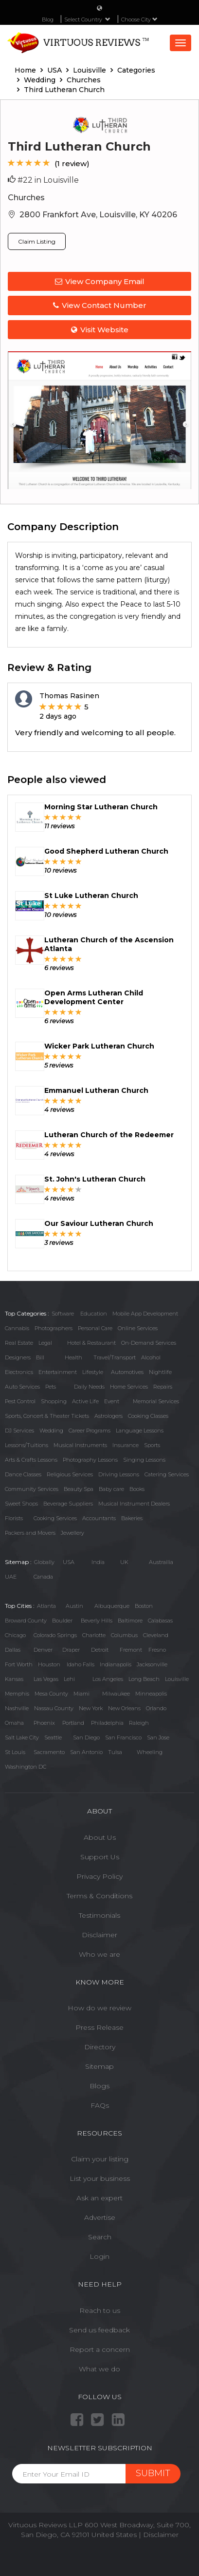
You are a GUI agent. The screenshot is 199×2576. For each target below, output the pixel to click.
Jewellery (72, 1532)
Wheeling (150, 1752)
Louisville (177, 1679)
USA (68, 1562)
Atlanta (46, 1606)
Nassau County (53, 1708)
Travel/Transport (114, 1357)
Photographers (53, 1328)
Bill (40, 1357)
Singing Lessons (144, 1459)
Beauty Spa (78, 1489)
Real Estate (19, 1342)
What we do (99, 2369)
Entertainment (57, 1372)
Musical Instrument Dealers (134, 1503)
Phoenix (44, 1722)
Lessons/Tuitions (26, 1445)
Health (73, 1357)
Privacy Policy (99, 1876)
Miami (81, 1693)
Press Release (99, 2027)
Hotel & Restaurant (91, 1342)
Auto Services (22, 1386)
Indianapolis (115, 1664)
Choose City (139, 19)
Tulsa (115, 1752)
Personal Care (95, 1328)
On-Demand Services (148, 1342)
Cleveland (155, 1635)
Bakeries (132, 1518)
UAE (11, 1576)
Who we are (99, 1954)
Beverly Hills (96, 1620)
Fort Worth (19, 1664)
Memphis (17, 1693)
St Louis (15, 1752)
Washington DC (25, 1766)
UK (124, 1562)
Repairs (162, 1386)
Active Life (85, 1401)
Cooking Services (55, 1518)
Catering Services (167, 1474)
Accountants (99, 1518)
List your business (100, 2178)
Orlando (156, 1708)
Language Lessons (139, 1430)
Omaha (14, 1722)
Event (111, 1401)
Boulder (62, 1620)
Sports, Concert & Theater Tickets (47, 1415)
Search (99, 2237)
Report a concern (100, 2349)
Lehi (69, 1679)
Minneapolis (151, 1693)
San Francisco (123, 1737)
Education (93, 1313)
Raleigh (139, 1722)
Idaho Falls (80, 1664)
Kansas (14, 1679)
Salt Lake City (22, 1737)
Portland (73, 1722)
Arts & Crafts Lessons (31, 1459)
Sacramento (49, 1752)
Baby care (111, 1489)
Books (137, 1489)
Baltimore (130, 1620)
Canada (43, 1576)
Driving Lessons (118, 1474)
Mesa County (51, 1693)
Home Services (129, 1386)
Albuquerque (111, 1606)
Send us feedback (99, 2330)
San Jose (158, 1737)
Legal (45, 1342)
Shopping (54, 1401)
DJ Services (19, 1430)
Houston (49, 1664)
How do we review (99, 2008)
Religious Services (70, 1474)
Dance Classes (23, 1474)
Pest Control (20, 1401)
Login (99, 2256)
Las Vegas (46, 1679)
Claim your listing (99, 2159)
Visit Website (99, 329)
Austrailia (161, 1562)
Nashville (17, 1708)
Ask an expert (99, 2198)
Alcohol (151, 1357)
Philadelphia (107, 1722)
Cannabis (17, 1328)
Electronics (19, 1372)
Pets (50, 1386)
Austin (74, 1606)
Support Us (99, 1856)
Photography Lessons (90, 1459)
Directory (99, 2046)
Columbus (124, 1635)
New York (91, 1708)
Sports (152, 1445)
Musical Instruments (80, 1445)
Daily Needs (89, 1386)
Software (63, 1313)
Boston (144, 1606)
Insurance (125, 1445)
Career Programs (89, 1430)
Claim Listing (36, 241)
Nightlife (160, 1372)
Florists (14, 1518)
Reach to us (99, 2310)
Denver (43, 1649)
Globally (44, 1562)
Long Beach (144, 1679)
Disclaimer (99, 1934)
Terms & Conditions (99, 1895)
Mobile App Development (145, 1313)
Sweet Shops (21, 1503)
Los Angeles (107, 1679)
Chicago (15, 1635)
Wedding (51, 1430)
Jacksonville (152, 1664)
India (98, 1562)
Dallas (12, 1649)
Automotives (127, 1372)
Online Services (138, 1328)
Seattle (53, 1737)
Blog (48, 19)
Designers (18, 1357)
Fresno (157, 1649)
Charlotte (94, 1635)
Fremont (131, 1649)
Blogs (99, 2085)
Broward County (26, 1620)
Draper (71, 1649)
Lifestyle (92, 1372)
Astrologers (108, 1415)
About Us (100, 1837)
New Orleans (124, 1708)
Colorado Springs (55, 1635)
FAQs (99, 2105)
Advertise (99, 2217)
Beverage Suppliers (68, 1503)
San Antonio (86, 1752)
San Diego (86, 1737)
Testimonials (99, 1915)
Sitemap (99, 2066)
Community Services (31, 1489)
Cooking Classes (148, 1415)
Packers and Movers (30, 1532)
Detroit (100, 1649)
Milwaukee (116, 1693)
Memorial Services (156, 1401)
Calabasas (160, 1620)
